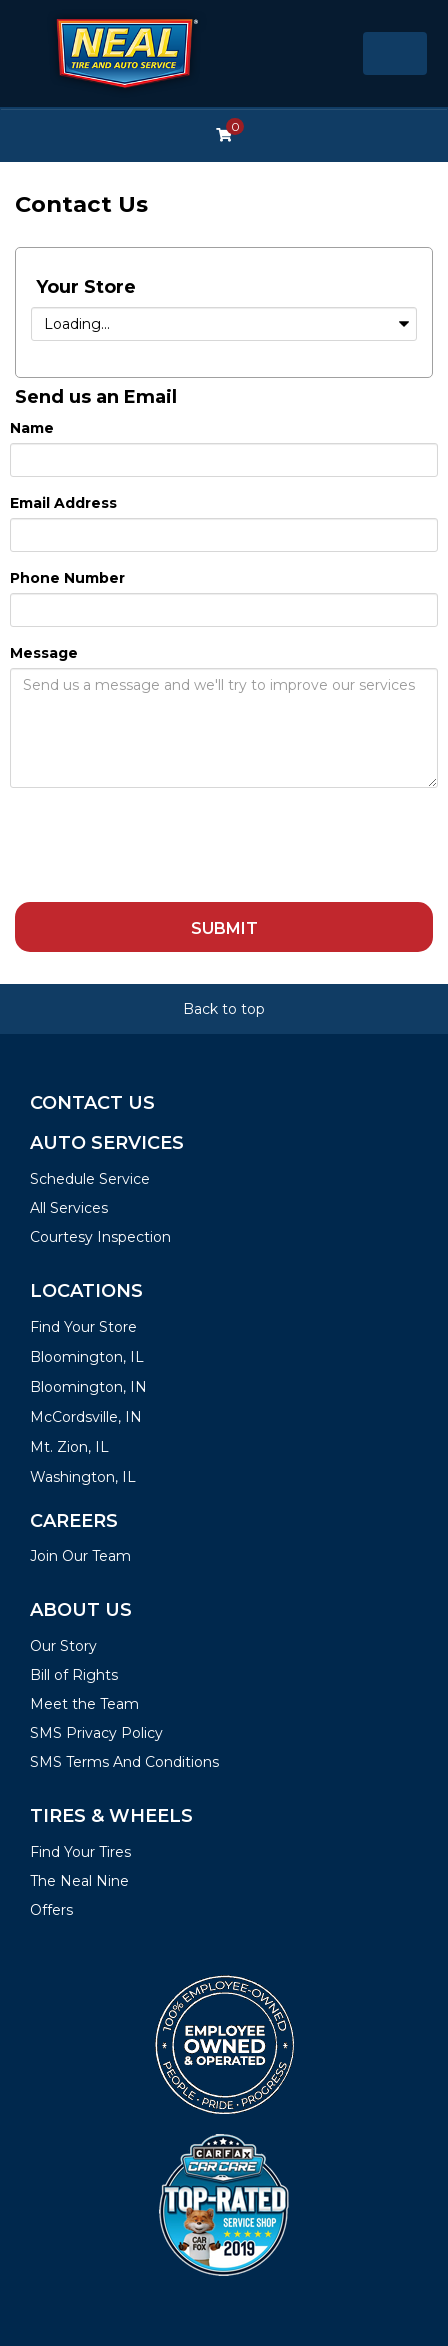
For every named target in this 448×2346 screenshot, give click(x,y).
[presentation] (162, 843)
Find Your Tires (80, 1852)
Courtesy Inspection (100, 1237)
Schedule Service (90, 1179)
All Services (69, 1208)
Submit (224, 928)
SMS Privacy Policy (96, 1733)
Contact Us (92, 1103)
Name (32, 428)
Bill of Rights (74, 1675)
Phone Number (67, 578)
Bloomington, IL (87, 1357)
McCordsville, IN (86, 1417)
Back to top (224, 1009)
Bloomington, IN (88, 1387)
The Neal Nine (79, 1881)
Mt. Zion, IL (69, 1447)
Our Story (63, 1646)
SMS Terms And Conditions (124, 1762)
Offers (51, 1910)
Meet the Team (84, 1704)
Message (44, 653)
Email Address (63, 503)
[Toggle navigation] (395, 53)
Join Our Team (80, 1556)
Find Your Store (83, 1327)
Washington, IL (83, 1477)
